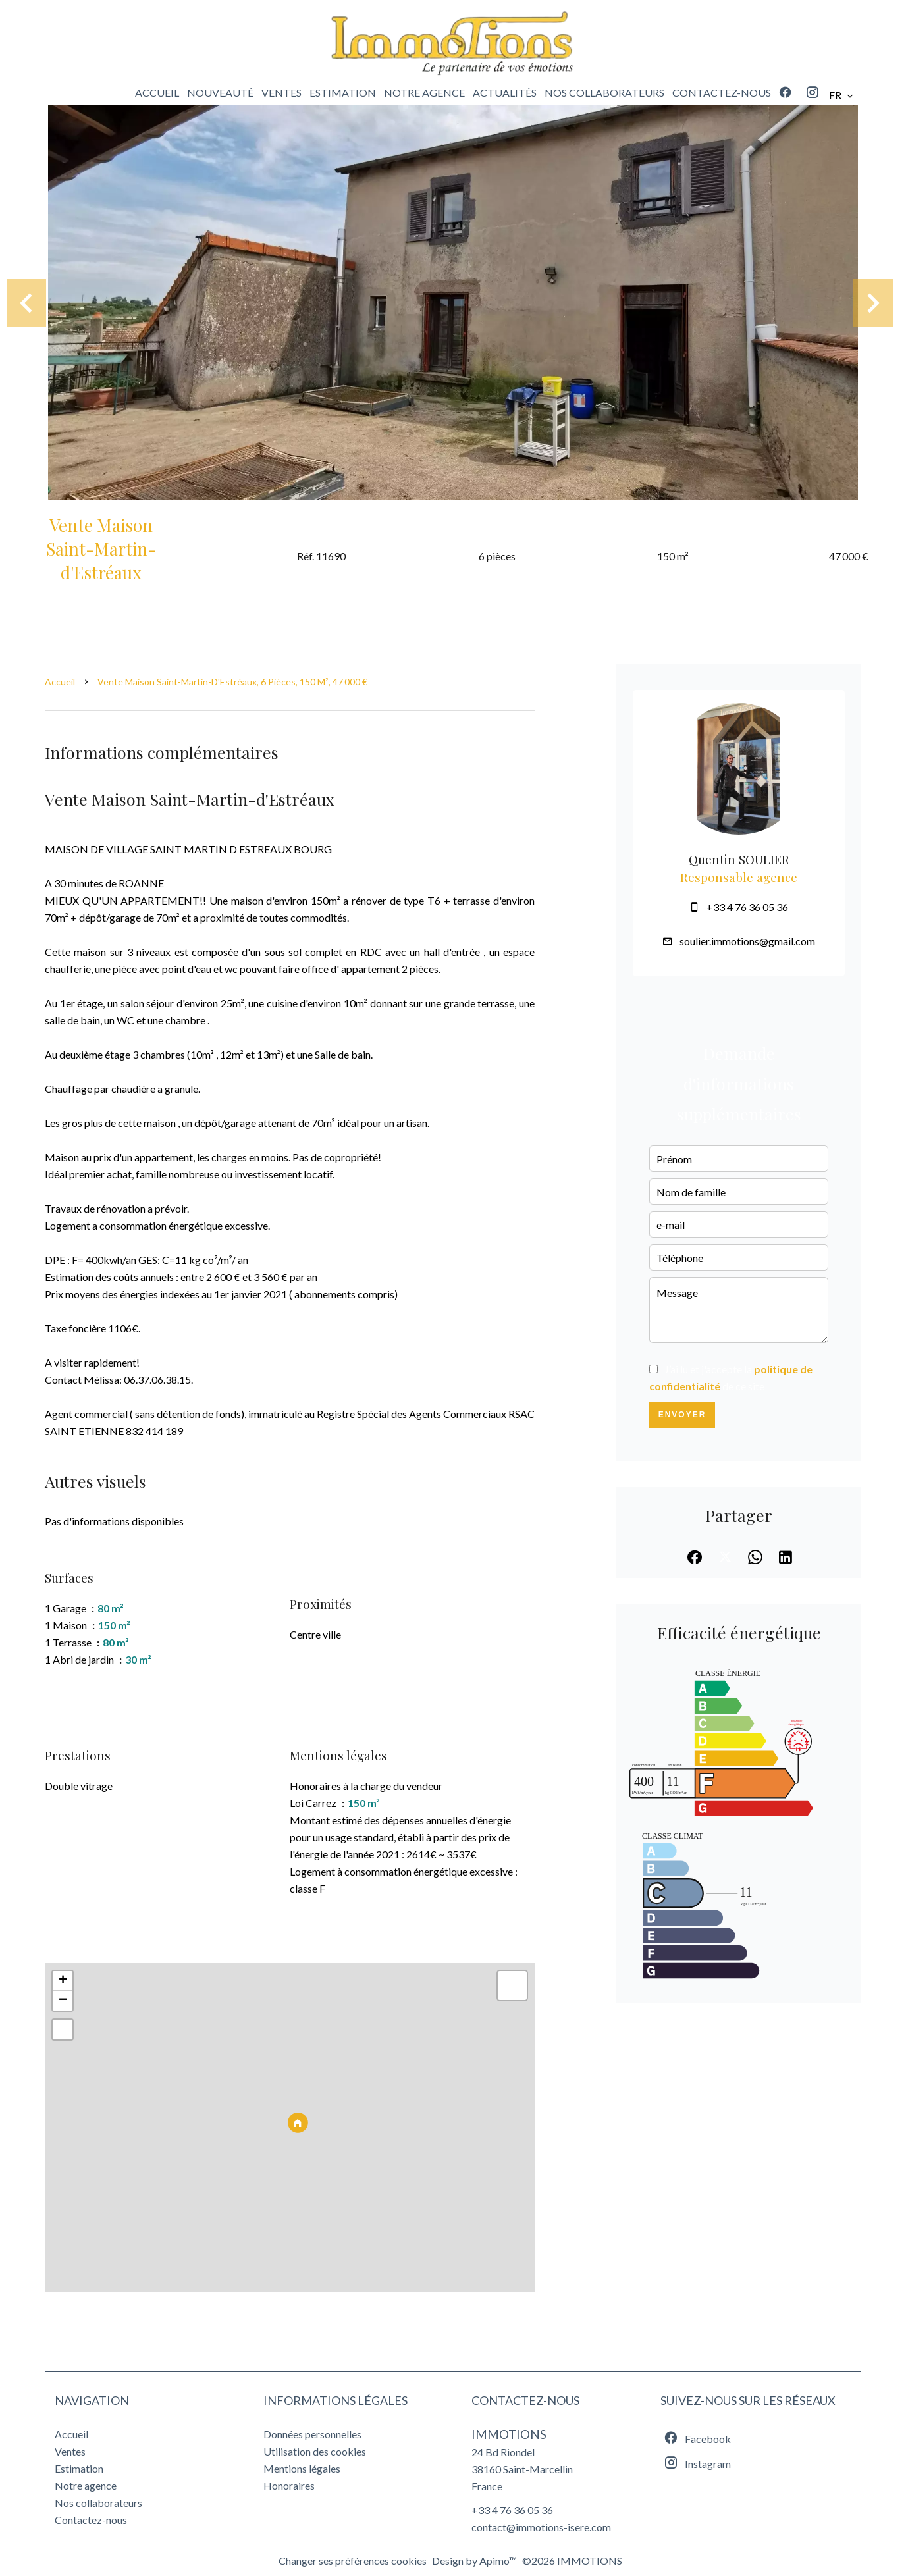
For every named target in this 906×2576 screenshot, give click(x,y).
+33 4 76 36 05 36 (747, 907)
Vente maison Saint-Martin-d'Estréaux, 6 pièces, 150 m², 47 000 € (232, 681)
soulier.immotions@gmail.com (747, 941)
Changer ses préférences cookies (353, 2560)
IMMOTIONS (508, 2434)
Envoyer (682, 1414)
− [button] (63, 2001)
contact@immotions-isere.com (541, 2527)
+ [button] (63, 1981)
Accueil (60, 681)
